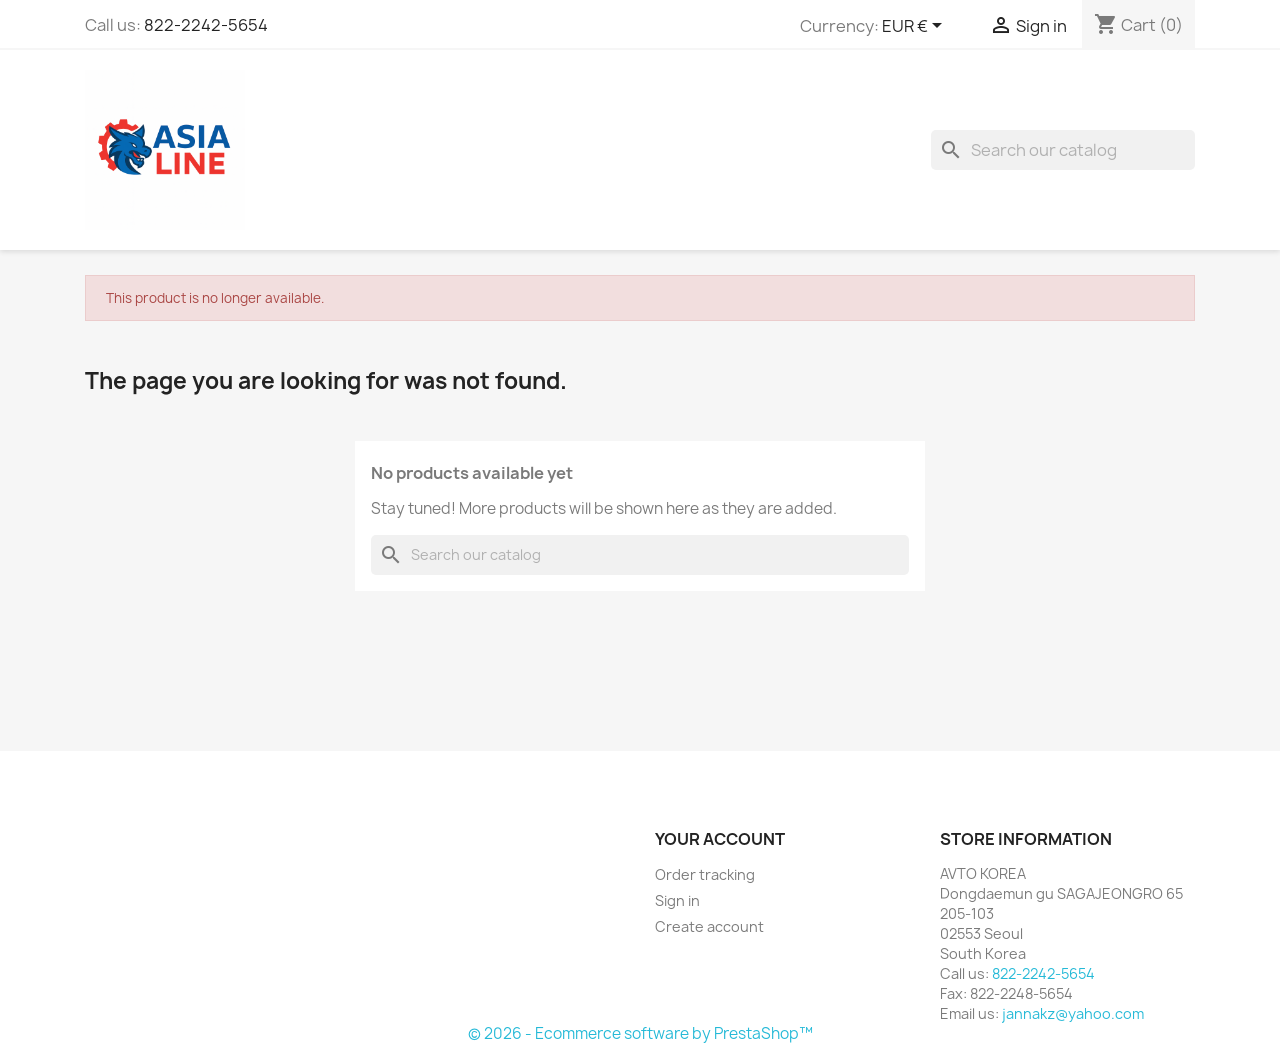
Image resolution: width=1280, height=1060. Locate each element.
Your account (720, 839)
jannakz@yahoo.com (1073, 1013)
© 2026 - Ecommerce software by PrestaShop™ (640, 1033)
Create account (709, 926)
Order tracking (705, 874)
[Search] (1063, 150)
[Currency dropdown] (915, 27)
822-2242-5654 (206, 25)
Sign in (677, 900)
